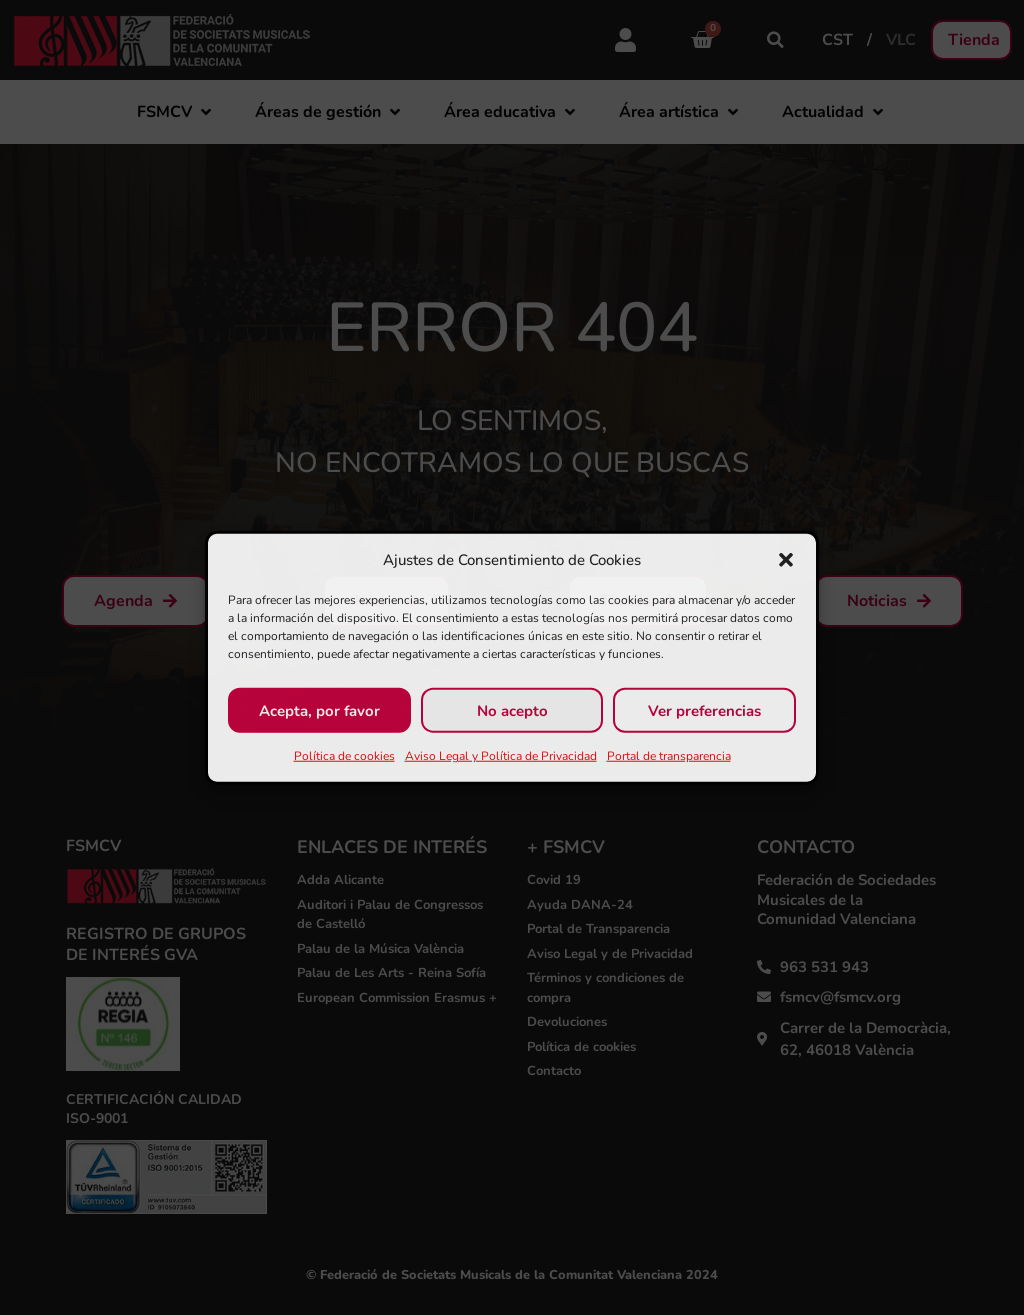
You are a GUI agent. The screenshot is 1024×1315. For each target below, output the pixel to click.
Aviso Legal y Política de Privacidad (501, 756)
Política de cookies (344, 756)
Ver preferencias (704, 710)
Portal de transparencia (669, 756)
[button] (786, 560)
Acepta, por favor (319, 710)
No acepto (512, 710)
